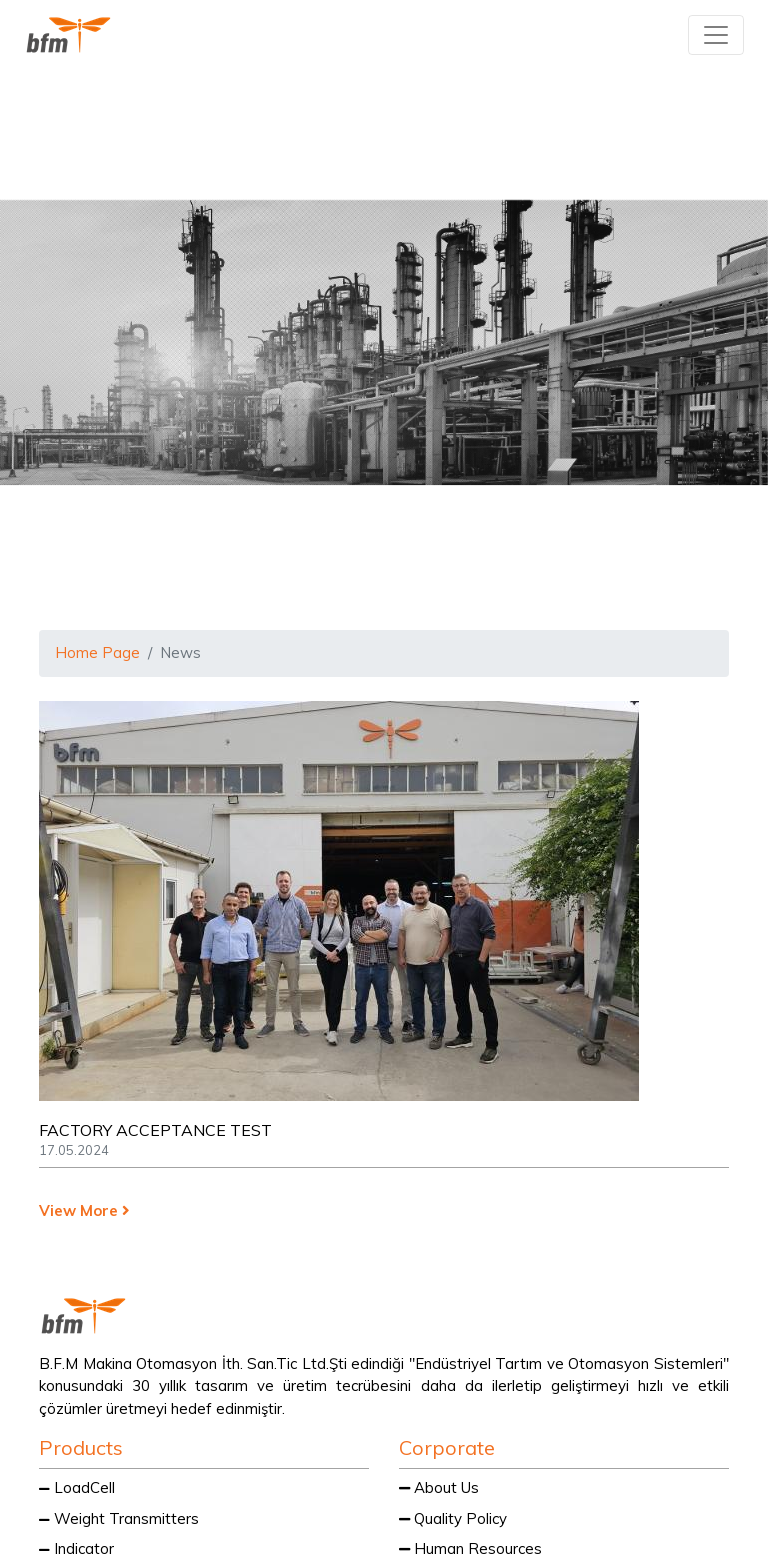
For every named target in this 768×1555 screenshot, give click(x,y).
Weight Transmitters (119, 1518)
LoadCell (77, 1487)
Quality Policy (453, 1518)
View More (84, 1210)
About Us (439, 1487)
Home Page (97, 652)
